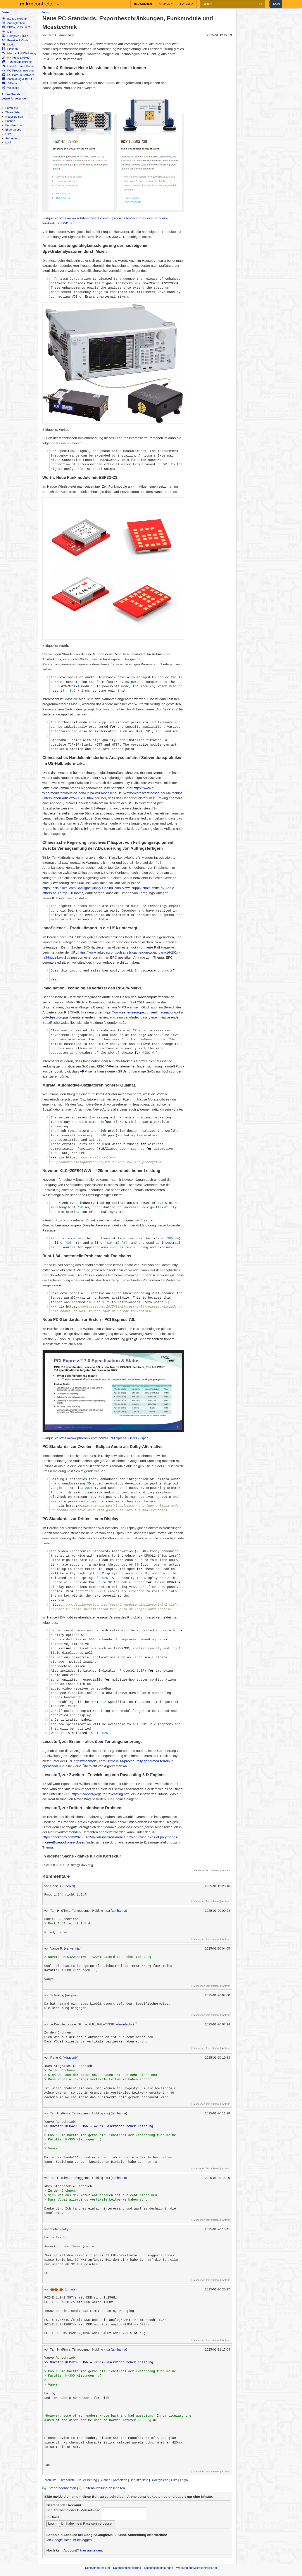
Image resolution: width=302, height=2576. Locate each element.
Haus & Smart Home (18, 66)
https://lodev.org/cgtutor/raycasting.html (100, 1794)
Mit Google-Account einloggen (69, 2540)
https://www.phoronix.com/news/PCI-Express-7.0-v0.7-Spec (103, 1438)
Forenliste (11, 108)
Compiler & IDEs (15, 36)
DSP (7, 31)
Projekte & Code (15, 40)
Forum (6, 12)
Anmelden (11, 138)
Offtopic (9, 83)
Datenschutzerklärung (127, 2567)
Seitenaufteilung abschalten (102, 2488)
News (45, 12)
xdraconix (70, 2057)
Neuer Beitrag (14, 116)
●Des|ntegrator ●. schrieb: (69, 2066)
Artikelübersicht (12, 94)
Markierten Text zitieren (206, 1870)
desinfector (125, 2024)
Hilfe (8, 134)
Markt (8, 44)
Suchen (10, 121)
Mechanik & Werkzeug (19, 53)
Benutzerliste (13, 125)
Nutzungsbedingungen (158, 2567)
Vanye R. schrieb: (60, 2122)
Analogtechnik (13, 23)
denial (70, 1886)
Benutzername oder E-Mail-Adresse (73, 2510)
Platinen (10, 49)
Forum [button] (186, 3)
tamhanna (67, 35)
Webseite (10, 87)
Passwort (53, 2516)
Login (276, 3)
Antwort (226, 1870)
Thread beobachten (59, 2488)
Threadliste (12, 112)
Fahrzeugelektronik (17, 61)
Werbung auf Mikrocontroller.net (196, 2567)
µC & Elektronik (14, 18)
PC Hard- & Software (18, 75)
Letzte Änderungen (15, 98)
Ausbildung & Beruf (17, 79)
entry (64, 2229)
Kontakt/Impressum (97, 2567)
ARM (83, 1071)
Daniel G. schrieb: (61, 1919)
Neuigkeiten (143, 3)
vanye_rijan (73, 1948)
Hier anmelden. (91, 2550)
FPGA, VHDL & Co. (17, 27)
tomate (71, 2289)
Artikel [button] (166, 3)
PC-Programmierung (18, 70)
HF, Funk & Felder (16, 57)
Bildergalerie (13, 129)
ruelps (70, 1995)
